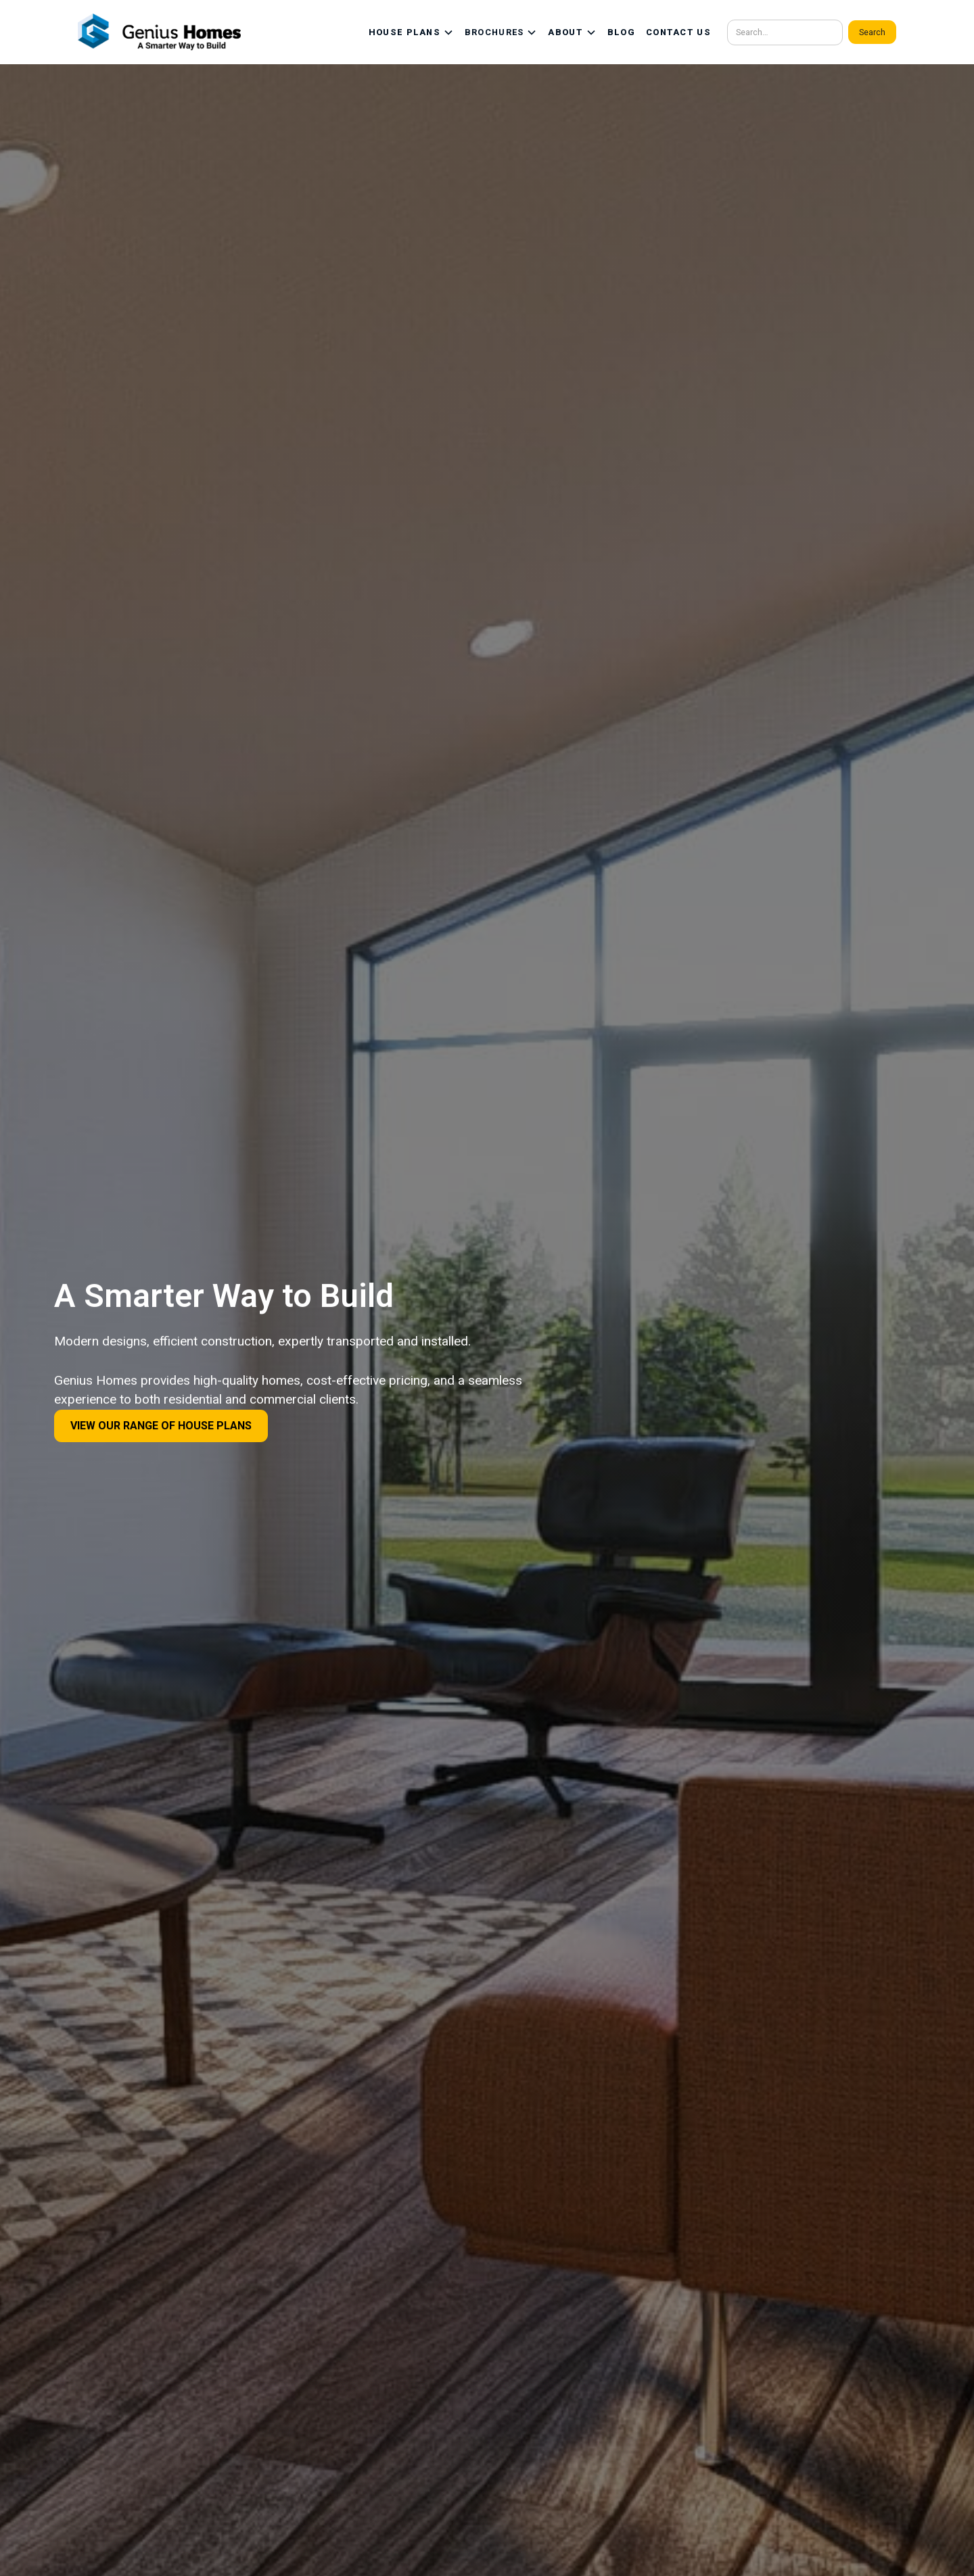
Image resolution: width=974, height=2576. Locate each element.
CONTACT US (678, 32)
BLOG (621, 32)
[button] (411, 32)
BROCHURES (494, 32)
